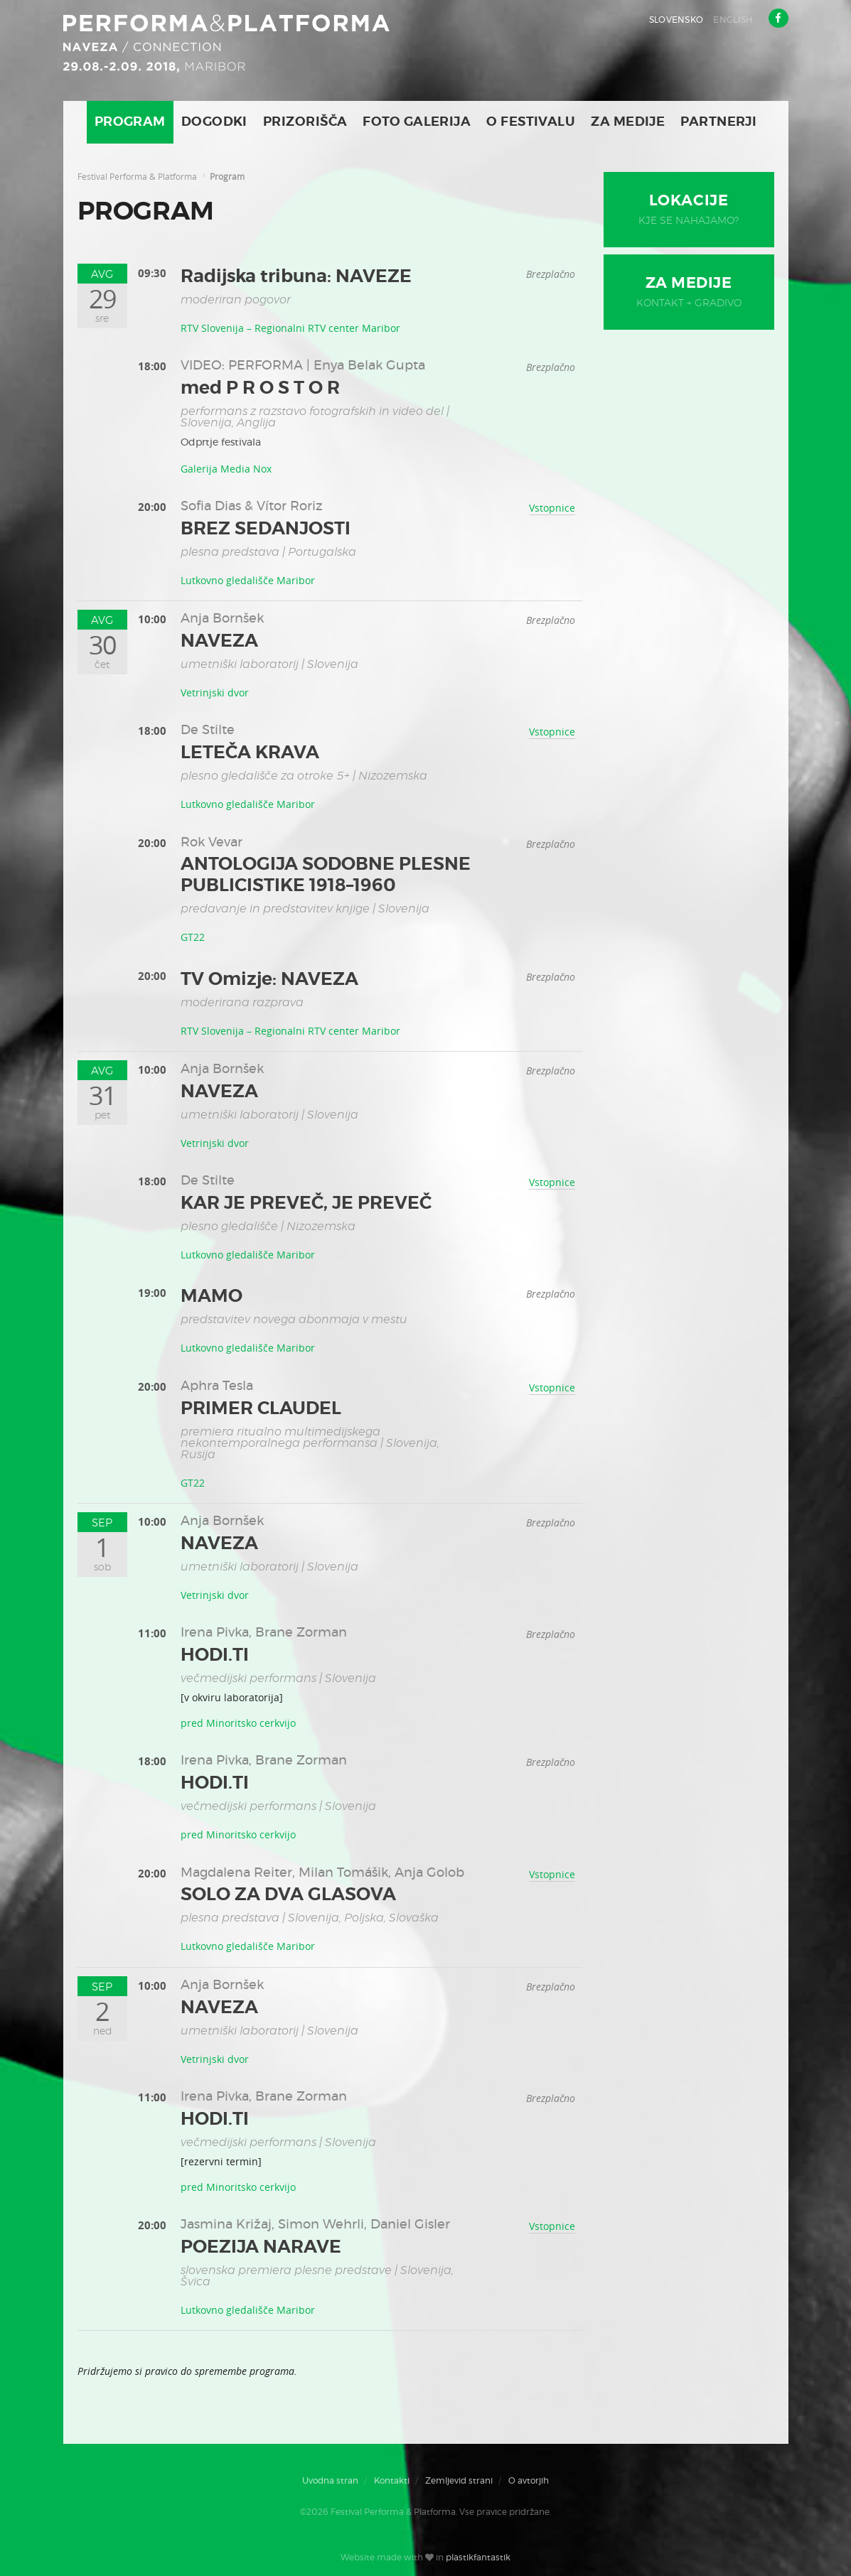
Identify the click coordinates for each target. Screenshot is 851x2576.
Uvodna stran (330, 2481)
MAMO (211, 1296)
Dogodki (214, 122)
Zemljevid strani (459, 2481)
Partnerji (718, 122)
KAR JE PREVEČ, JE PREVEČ (306, 1203)
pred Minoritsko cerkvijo (238, 1723)
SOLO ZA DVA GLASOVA (288, 1895)
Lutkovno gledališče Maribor (248, 580)
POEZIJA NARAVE (261, 2247)
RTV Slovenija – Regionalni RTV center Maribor (290, 328)
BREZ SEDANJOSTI (265, 529)
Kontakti (392, 2481)
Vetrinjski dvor (215, 692)
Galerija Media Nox (226, 468)
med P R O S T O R (260, 388)
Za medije (628, 122)
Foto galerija (417, 122)
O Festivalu (530, 122)
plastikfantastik (478, 2557)
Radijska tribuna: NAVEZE (296, 277)
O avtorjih (528, 2481)
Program (130, 122)
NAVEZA (219, 641)
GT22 (193, 937)
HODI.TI (215, 1655)
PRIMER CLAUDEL (261, 1409)
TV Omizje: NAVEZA (269, 979)
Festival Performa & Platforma (137, 176)
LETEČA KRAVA (250, 753)
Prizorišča (305, 122)
